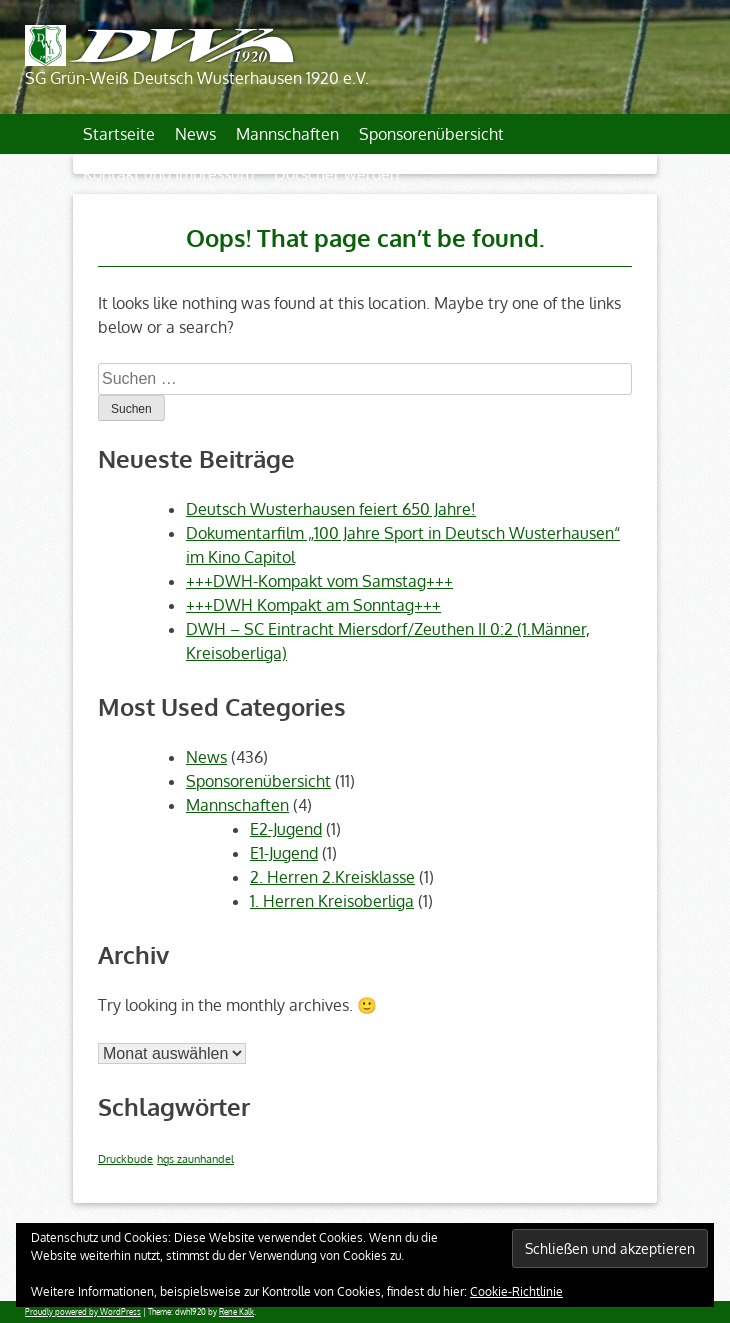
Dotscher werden (336, 174)
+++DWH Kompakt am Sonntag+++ (313, 605)
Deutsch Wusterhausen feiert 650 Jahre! (331, 509)
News (195, 134)
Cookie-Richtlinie (516, 1291)
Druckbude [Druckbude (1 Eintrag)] (125, 1159)
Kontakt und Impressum (168, 174)
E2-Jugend (286, 829)
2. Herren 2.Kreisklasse (332, 877)
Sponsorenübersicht (431, 134)
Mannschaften (287, 134)
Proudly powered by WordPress (83, 1312)
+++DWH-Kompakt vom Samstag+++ (319, 581)
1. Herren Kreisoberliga (332, 901)
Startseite (119, 134)
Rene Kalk (236, 1312)
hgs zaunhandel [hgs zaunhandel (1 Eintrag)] (195, 1159)
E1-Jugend (284, 853)
